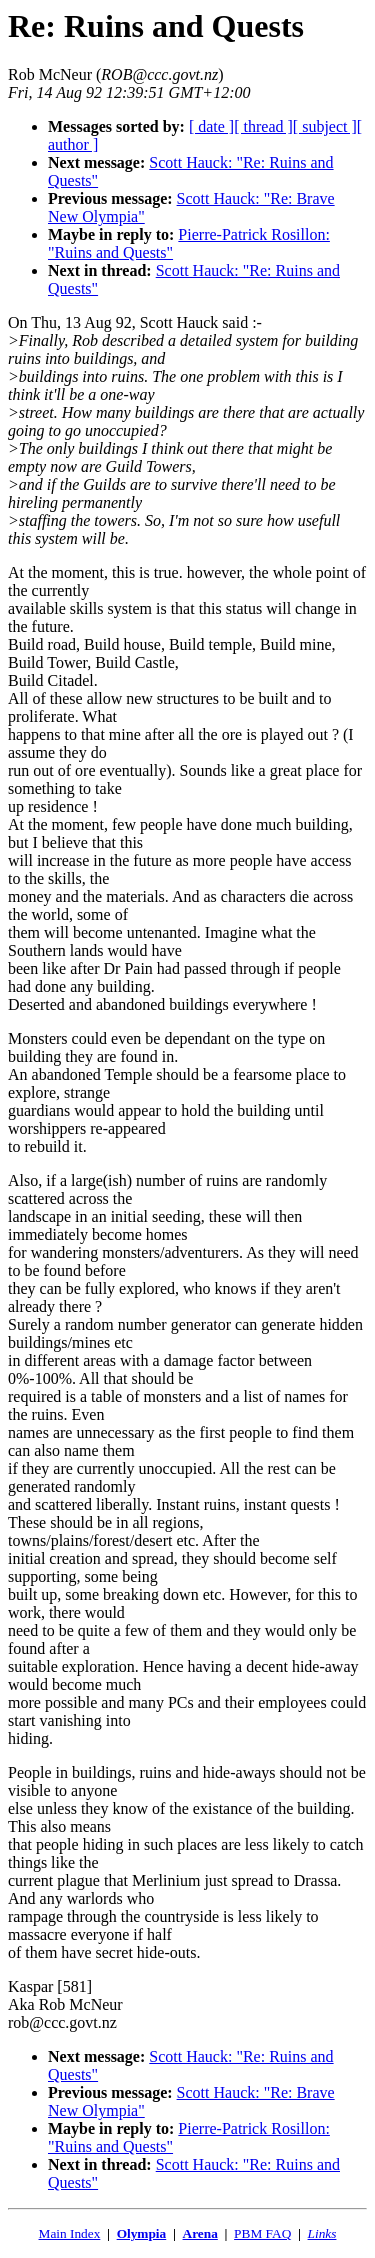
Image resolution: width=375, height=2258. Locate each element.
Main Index (70, 2233)
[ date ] (211, 126)
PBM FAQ (262, 2233)
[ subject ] (325, 126)
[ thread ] (263, 126)
